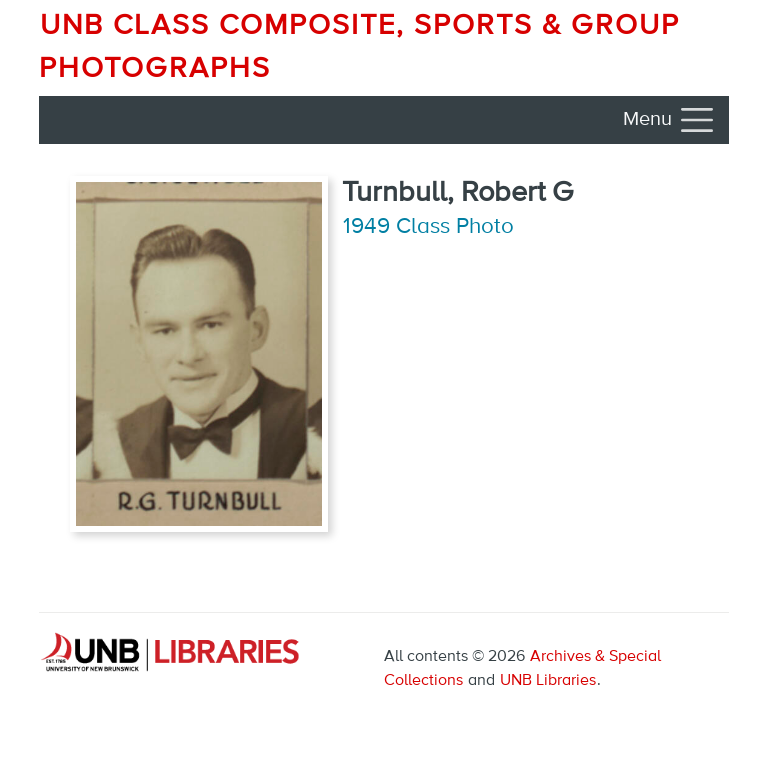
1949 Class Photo (428, 227)
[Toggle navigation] (670, 120)
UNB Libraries (548, 681)
